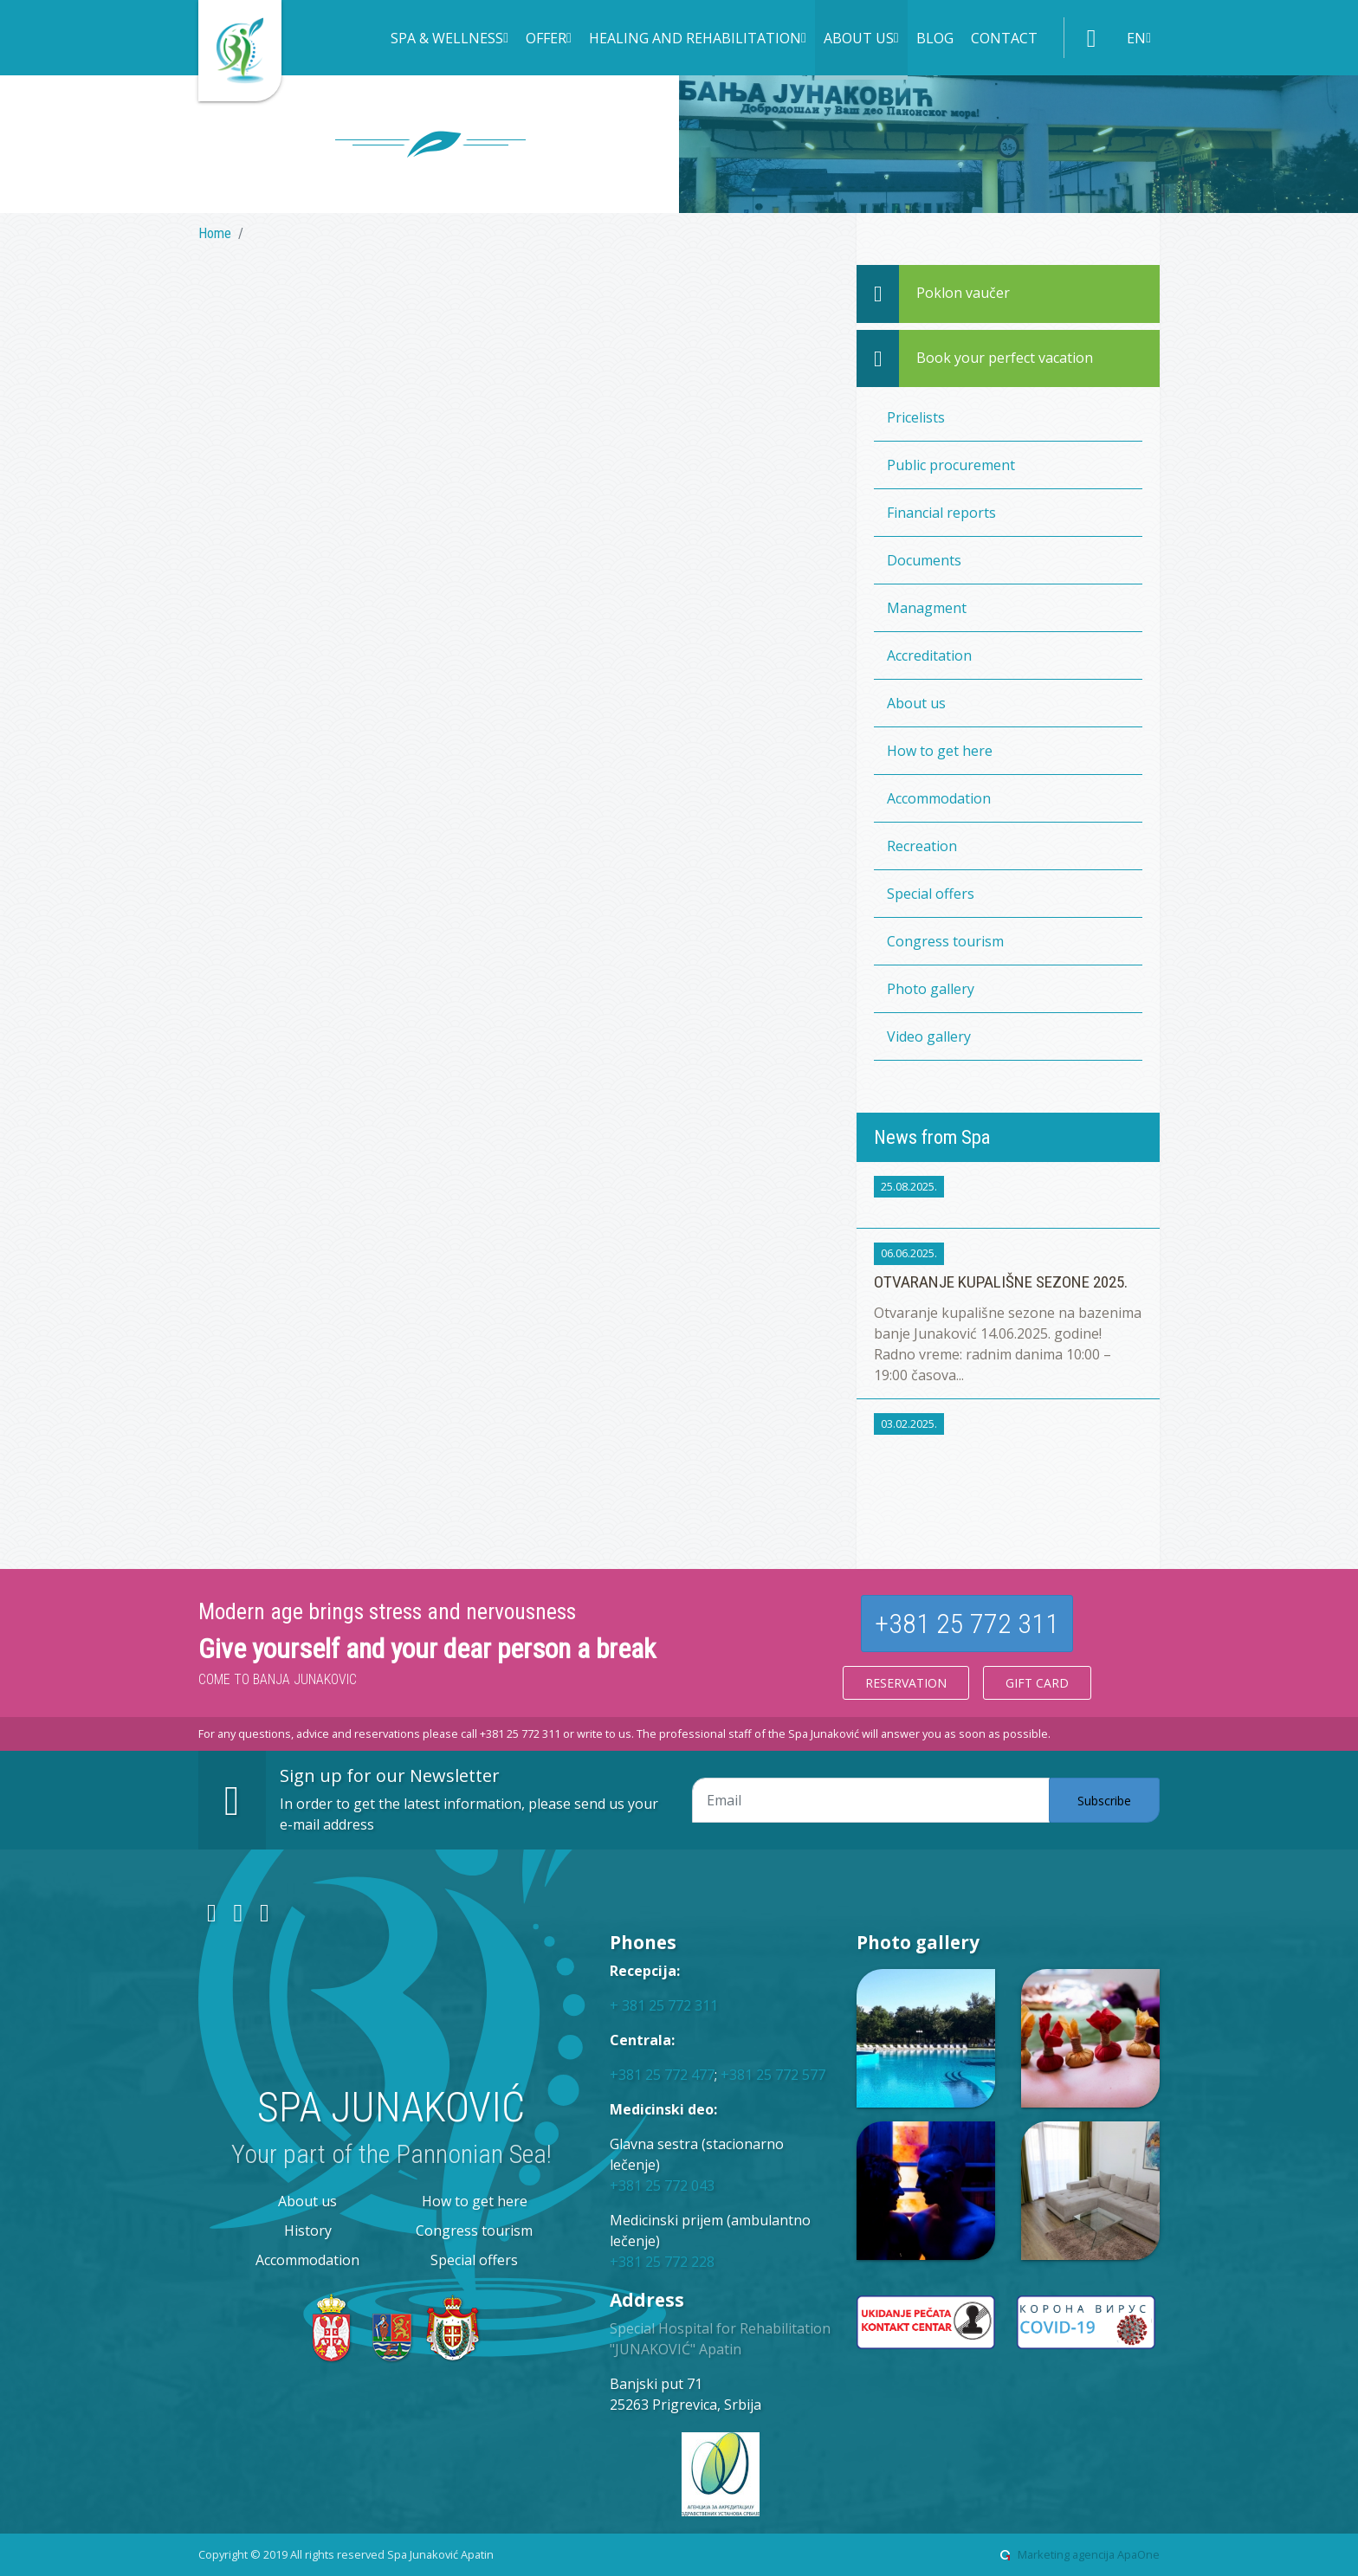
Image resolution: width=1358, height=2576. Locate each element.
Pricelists (916, 417)
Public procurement (951, 465)
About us (916, 703)
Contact (1004, 38)
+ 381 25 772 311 (664, 2005)
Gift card (1037, 1683)
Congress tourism (945, 941)
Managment (927, 607)
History (308, 2230)
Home (214, 233)
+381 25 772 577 (773, 2074)
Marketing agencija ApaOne (1089, 2554)
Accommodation (939, 798)
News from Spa (932, 1137)
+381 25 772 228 (662, 2261)
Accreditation (929, 655)
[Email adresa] (871, 1800)
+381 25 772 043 (662, 2185)
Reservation (906, 1683)
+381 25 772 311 (967, 1623)
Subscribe (1104, 1800)
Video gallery (929, 1036)
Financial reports (941, 512)
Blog (935, 38)
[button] (449, 40)
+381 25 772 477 (662, 2074)
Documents (924, 560)
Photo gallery (930, 988)
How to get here (940, 750)
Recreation (922, 845)
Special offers (930, 893)
